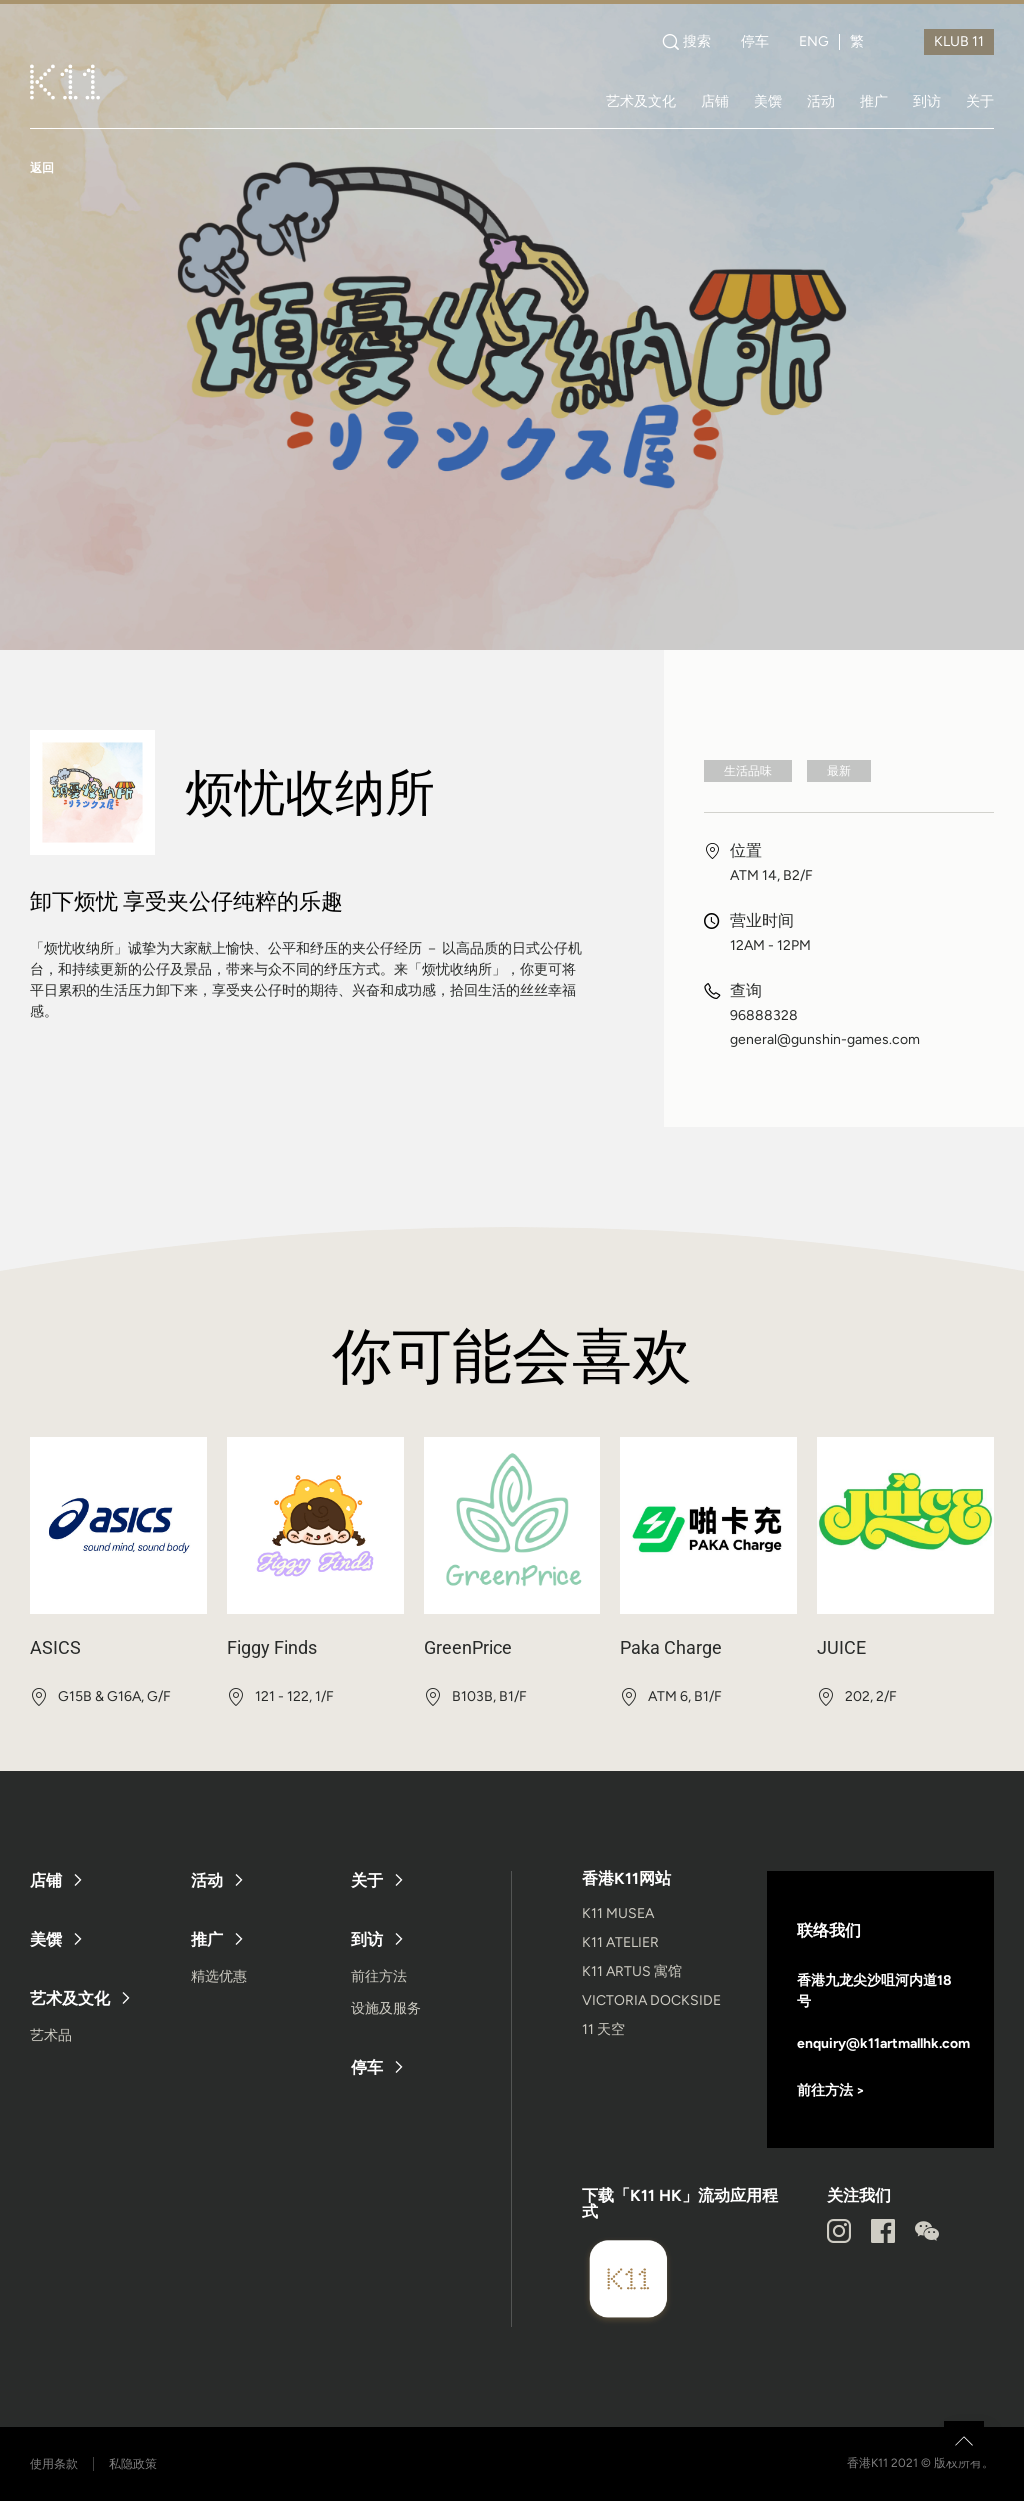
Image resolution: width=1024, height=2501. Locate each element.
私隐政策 (133, 2464)
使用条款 (54, 2464)
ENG (814, 42)
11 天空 (603, 2029)
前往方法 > (831, 2090)
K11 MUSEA (618, 1913)
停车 (755, 42)
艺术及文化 (641, 101)
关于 (980, 101)
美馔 (768, 101)
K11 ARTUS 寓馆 (632, 1971)
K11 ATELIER (620, 1942)
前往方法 (379, 1976)
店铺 (715, 101)
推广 (874, 101)
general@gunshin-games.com (825, 1040)
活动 (821, 101)
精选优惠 (219, 1976)
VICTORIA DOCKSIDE (651, 2000)
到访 (927, 101)
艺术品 (51, 2035)
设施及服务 (386, 2008)
